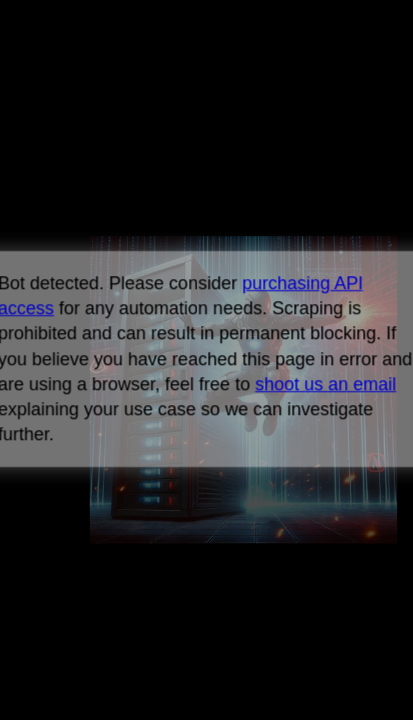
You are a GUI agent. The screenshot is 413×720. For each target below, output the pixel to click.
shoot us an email (325, 384)
